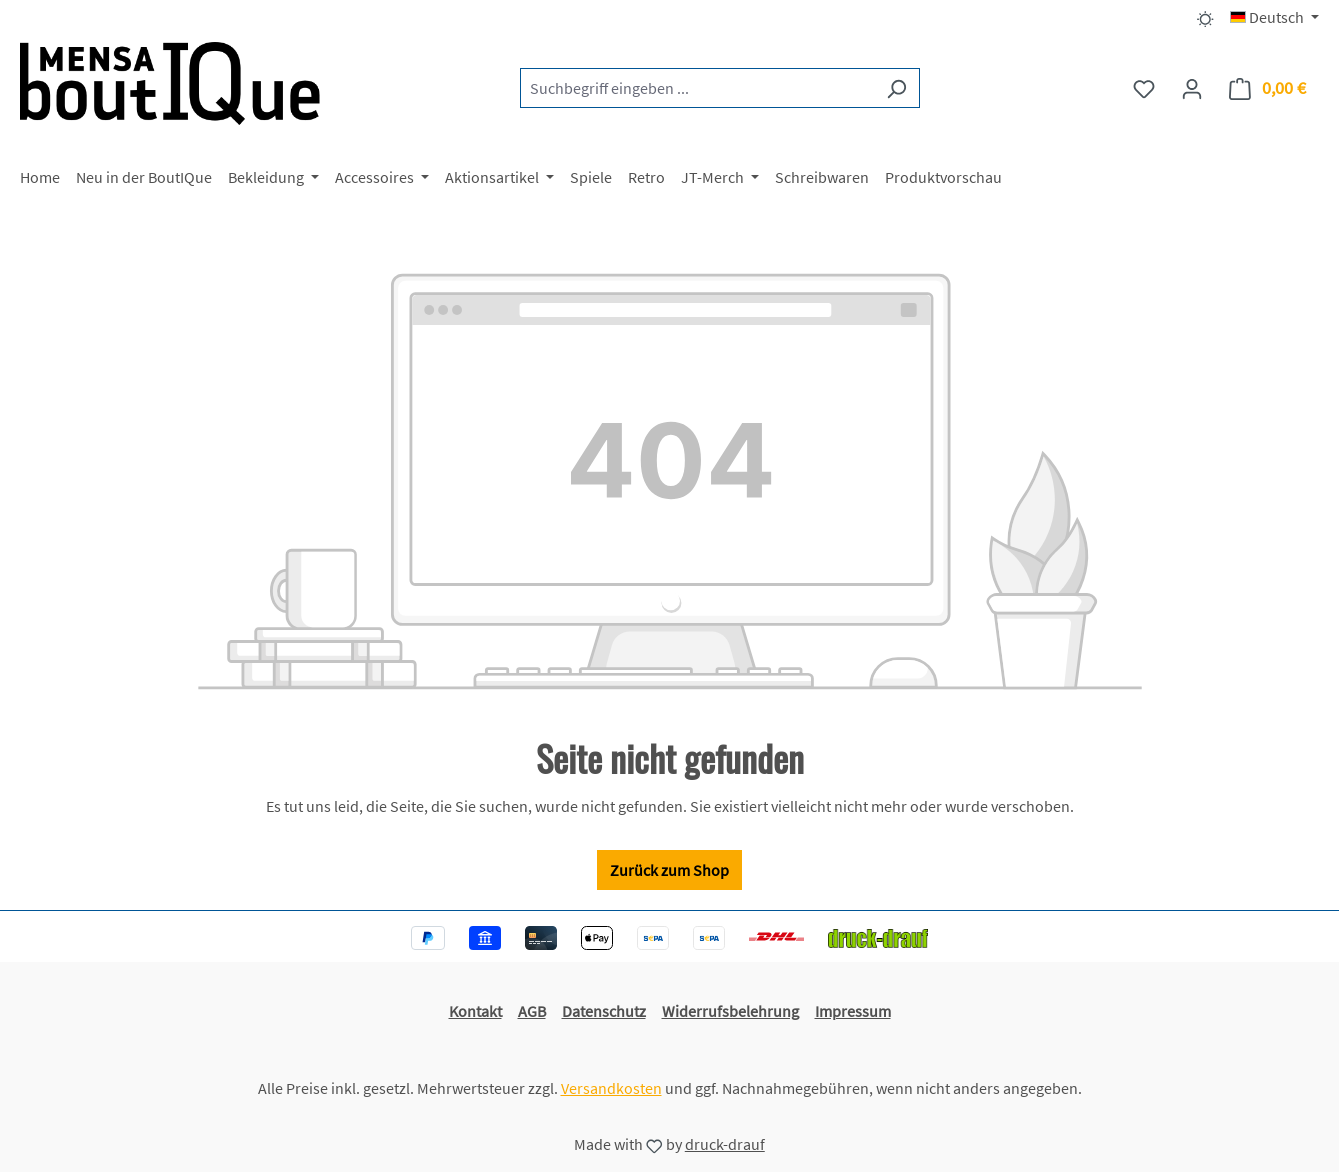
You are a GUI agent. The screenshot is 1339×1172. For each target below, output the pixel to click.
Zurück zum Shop (669, 870)
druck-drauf (725, 1144)
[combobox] (697, 88)
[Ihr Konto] (1192, 88)
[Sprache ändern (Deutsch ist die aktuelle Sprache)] (1274, 17)
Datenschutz (604, 1011)
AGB (532, 1011)
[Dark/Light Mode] (1205, 17)
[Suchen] (896, 88)
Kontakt (475, 1011)
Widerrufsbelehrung (730, 1011)
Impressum (853, 1011)
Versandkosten (611, 1088)
